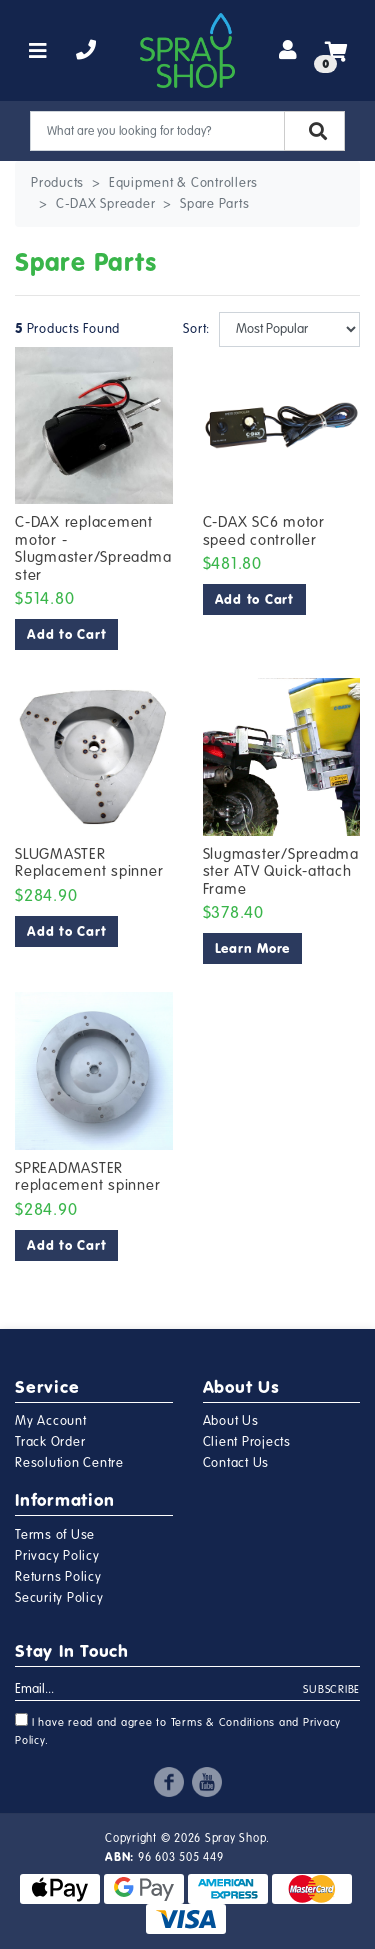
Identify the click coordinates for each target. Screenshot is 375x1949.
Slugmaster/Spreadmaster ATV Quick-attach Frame (281, 871)
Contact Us (236, 1463)
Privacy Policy (57, 1556)
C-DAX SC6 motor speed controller (264, 531)
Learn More (253, 948)
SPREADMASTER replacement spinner (87, 1177)
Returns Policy (58, 1577)
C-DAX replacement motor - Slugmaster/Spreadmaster (93, 548)
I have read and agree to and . (178, 1730)
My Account (51, 1421)
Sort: (193, 329)
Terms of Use (55, 1535)
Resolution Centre (69, 1463)
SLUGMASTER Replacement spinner (89, 863)
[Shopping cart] (336, 51)
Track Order (50, 1442)
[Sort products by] (290, 329)
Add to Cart (66, 634)
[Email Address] (159, 1690)
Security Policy (59, 1598)
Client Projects (247, 1442)
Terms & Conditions (223, 1722)
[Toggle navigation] (38, 51)
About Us (231, 1421)
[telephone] (86, 51)
